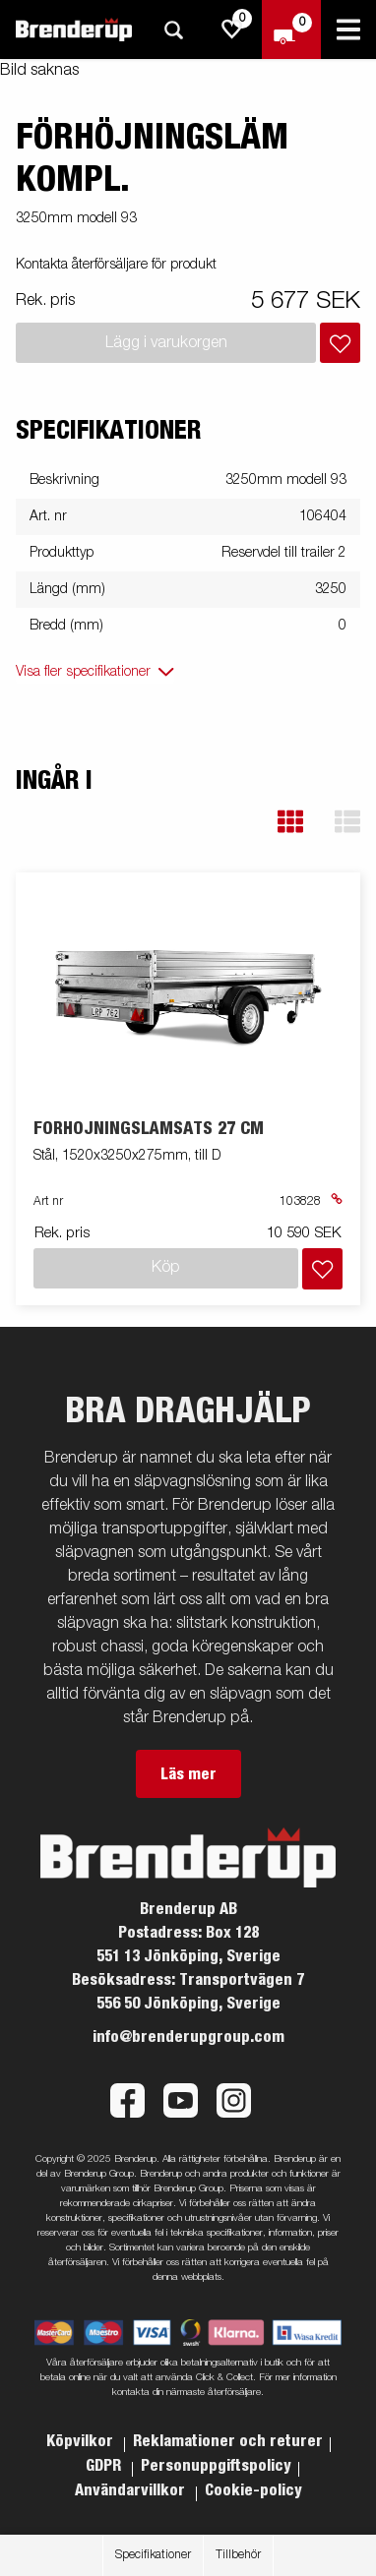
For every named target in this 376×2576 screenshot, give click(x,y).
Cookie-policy (253, 2490)
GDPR (105, 2466)
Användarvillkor (132, 2490)
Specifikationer (153, 2555)
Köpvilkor (81, 2441)
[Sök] (173, 30)
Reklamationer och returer (228, 2441)
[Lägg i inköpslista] (340, 343)
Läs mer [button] (188, 1774)
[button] (290, 822)
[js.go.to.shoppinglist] (232, 29)
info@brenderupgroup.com (188, 2037)
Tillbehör (238, 2555)
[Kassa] (291, 29)
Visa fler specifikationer (83, 672)
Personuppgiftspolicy (216, 2466)
